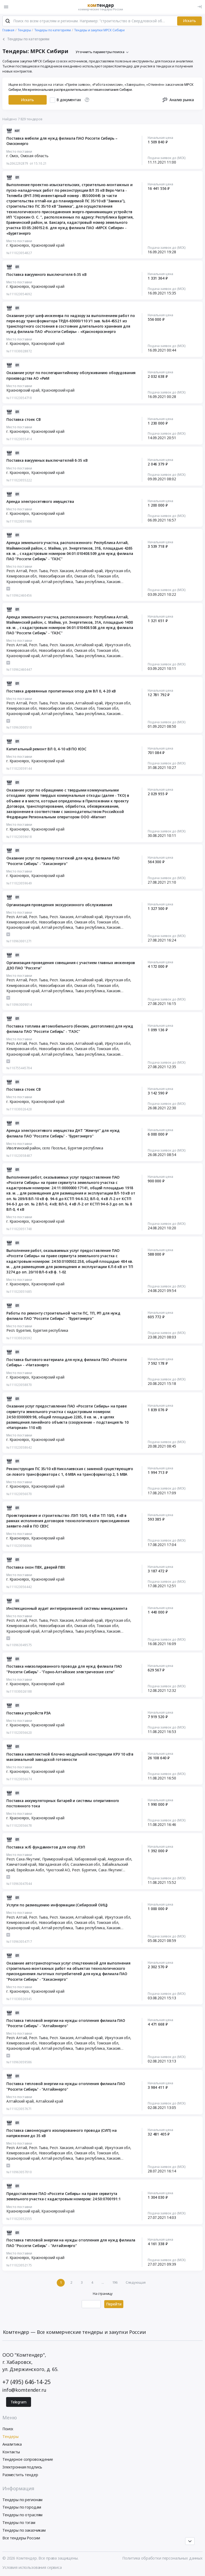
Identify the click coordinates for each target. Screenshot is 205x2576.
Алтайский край (49, 2101)
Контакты (11, 2451)
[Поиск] (7, 21)
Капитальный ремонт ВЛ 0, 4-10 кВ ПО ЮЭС (46, 749)
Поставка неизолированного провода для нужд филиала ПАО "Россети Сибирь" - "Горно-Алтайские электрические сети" (64, 1669)
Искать (189, 20)
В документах (68, 99)
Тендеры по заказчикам (24, 2530)
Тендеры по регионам (22, 2499)
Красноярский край (47, 245)
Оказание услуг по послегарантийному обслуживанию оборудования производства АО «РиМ (71, 375)
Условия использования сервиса (32, 2567)
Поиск (7, 2428)
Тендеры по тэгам (18, 2522)
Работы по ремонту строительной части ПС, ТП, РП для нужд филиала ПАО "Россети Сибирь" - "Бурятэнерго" (63, 1316)
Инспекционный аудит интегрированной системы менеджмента (66, 1608)
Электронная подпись (22, 2467)
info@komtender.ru (24, 2390)
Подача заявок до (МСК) (167, 158)
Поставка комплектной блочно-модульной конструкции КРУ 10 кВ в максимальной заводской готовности (69, 1757)
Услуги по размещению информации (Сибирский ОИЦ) (56, 1905)
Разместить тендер (20, 2474)
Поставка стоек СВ (23, 419)
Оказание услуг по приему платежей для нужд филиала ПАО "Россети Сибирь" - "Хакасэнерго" (63, 861)
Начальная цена (160, 137)
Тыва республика (90, 581)
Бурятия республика (85, 1148)
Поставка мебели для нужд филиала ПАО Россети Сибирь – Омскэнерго (61, 141)
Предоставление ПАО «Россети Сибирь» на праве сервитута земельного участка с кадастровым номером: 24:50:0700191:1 (63, 2196)
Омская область (34, 155)
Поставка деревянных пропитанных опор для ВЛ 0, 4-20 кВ (61, 691)
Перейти (113, 2304)
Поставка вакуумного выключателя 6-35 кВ (46, 274)
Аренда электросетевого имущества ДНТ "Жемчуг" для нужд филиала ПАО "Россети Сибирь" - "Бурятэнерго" (63, 1133)
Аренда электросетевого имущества (40, 501)
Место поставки (19, 151)
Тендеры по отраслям (22, 2514)
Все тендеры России (21, 2537)
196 (115, 2282)
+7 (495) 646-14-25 (26, 2382)
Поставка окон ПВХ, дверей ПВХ (35, 1567)
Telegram (19, 2402)
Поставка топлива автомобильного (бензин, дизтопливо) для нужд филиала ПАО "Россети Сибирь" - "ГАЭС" (69, 1029)
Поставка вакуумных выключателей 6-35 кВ (46, 460)
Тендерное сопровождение (27, 2459)
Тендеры (10, 2436)
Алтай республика (57, 581)
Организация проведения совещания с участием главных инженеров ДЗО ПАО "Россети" (70, 965)
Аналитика (12, 2444)
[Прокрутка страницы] (190, 2541)
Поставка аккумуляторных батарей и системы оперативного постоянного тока (62, 1803)
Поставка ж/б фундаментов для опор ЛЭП (45, 1847)
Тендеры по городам (21, 2507)
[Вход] (200, 7)
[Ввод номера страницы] (91, 2304)
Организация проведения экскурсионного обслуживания (59, 904)
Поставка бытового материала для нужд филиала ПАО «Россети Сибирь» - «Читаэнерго (66, 1362)
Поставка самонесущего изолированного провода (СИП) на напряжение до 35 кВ (61, 2133)
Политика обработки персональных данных (162, 2558)
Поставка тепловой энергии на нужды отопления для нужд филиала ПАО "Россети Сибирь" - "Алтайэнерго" (70, 2243)
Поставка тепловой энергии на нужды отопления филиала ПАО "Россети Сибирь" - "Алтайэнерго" (65, 2023)
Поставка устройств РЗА (28, 1713)
